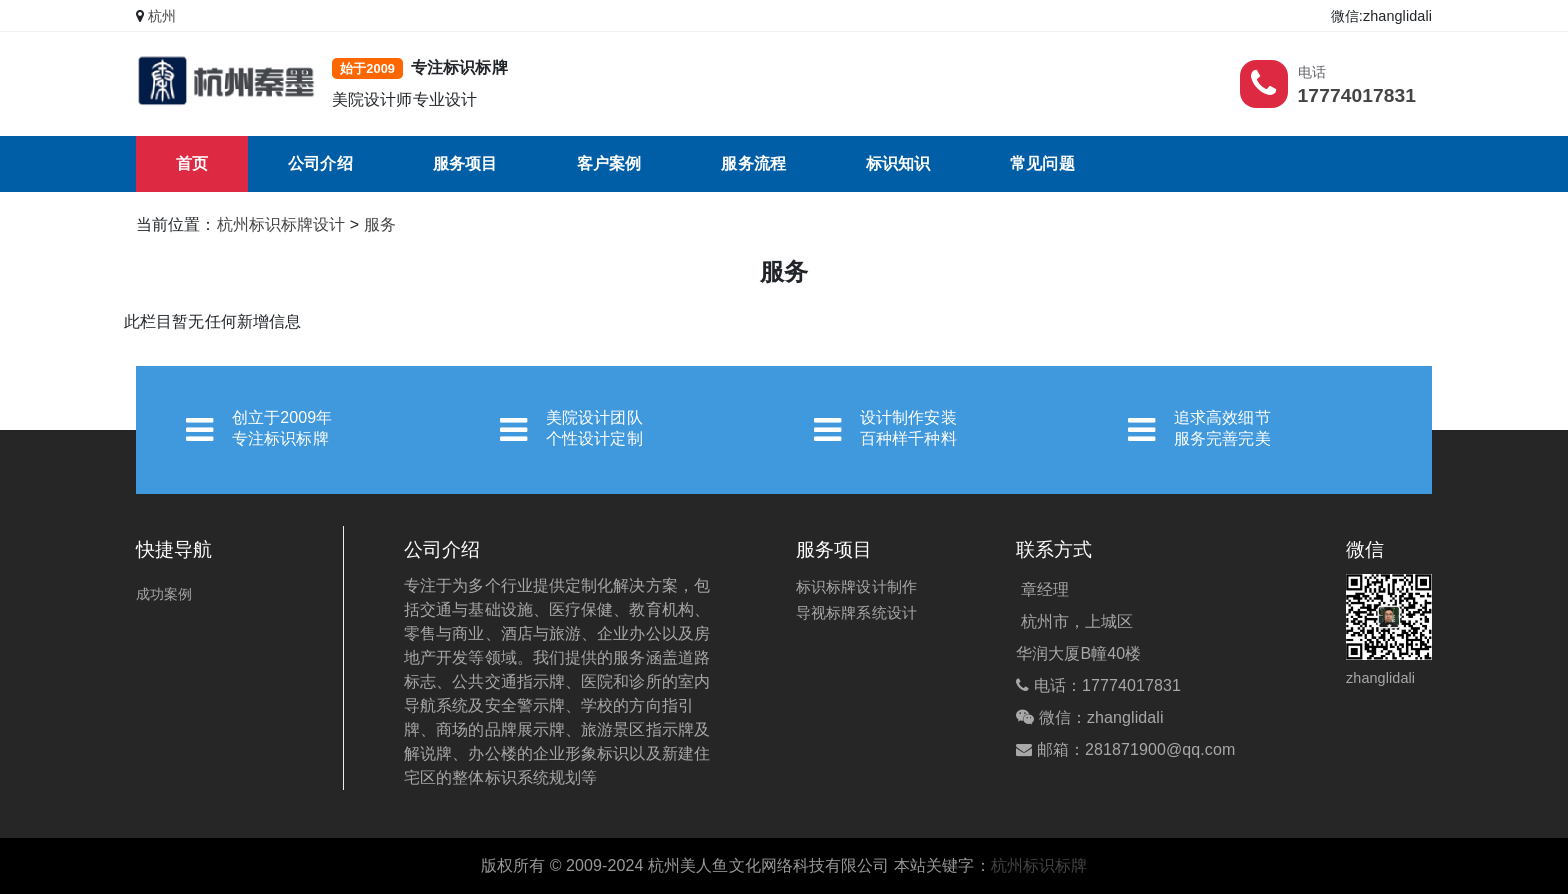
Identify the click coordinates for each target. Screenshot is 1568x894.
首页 (192, 163)
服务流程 (753, 163)
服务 (380, 224)
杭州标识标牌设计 (281, 224)
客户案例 (609, 163)
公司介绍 (320, 163)
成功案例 (164, 594)
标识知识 (898, 163)
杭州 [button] (162, 16)
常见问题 (1042, 163)
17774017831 (1357, 95)
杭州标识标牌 (1039, 865)
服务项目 (465, 163)
